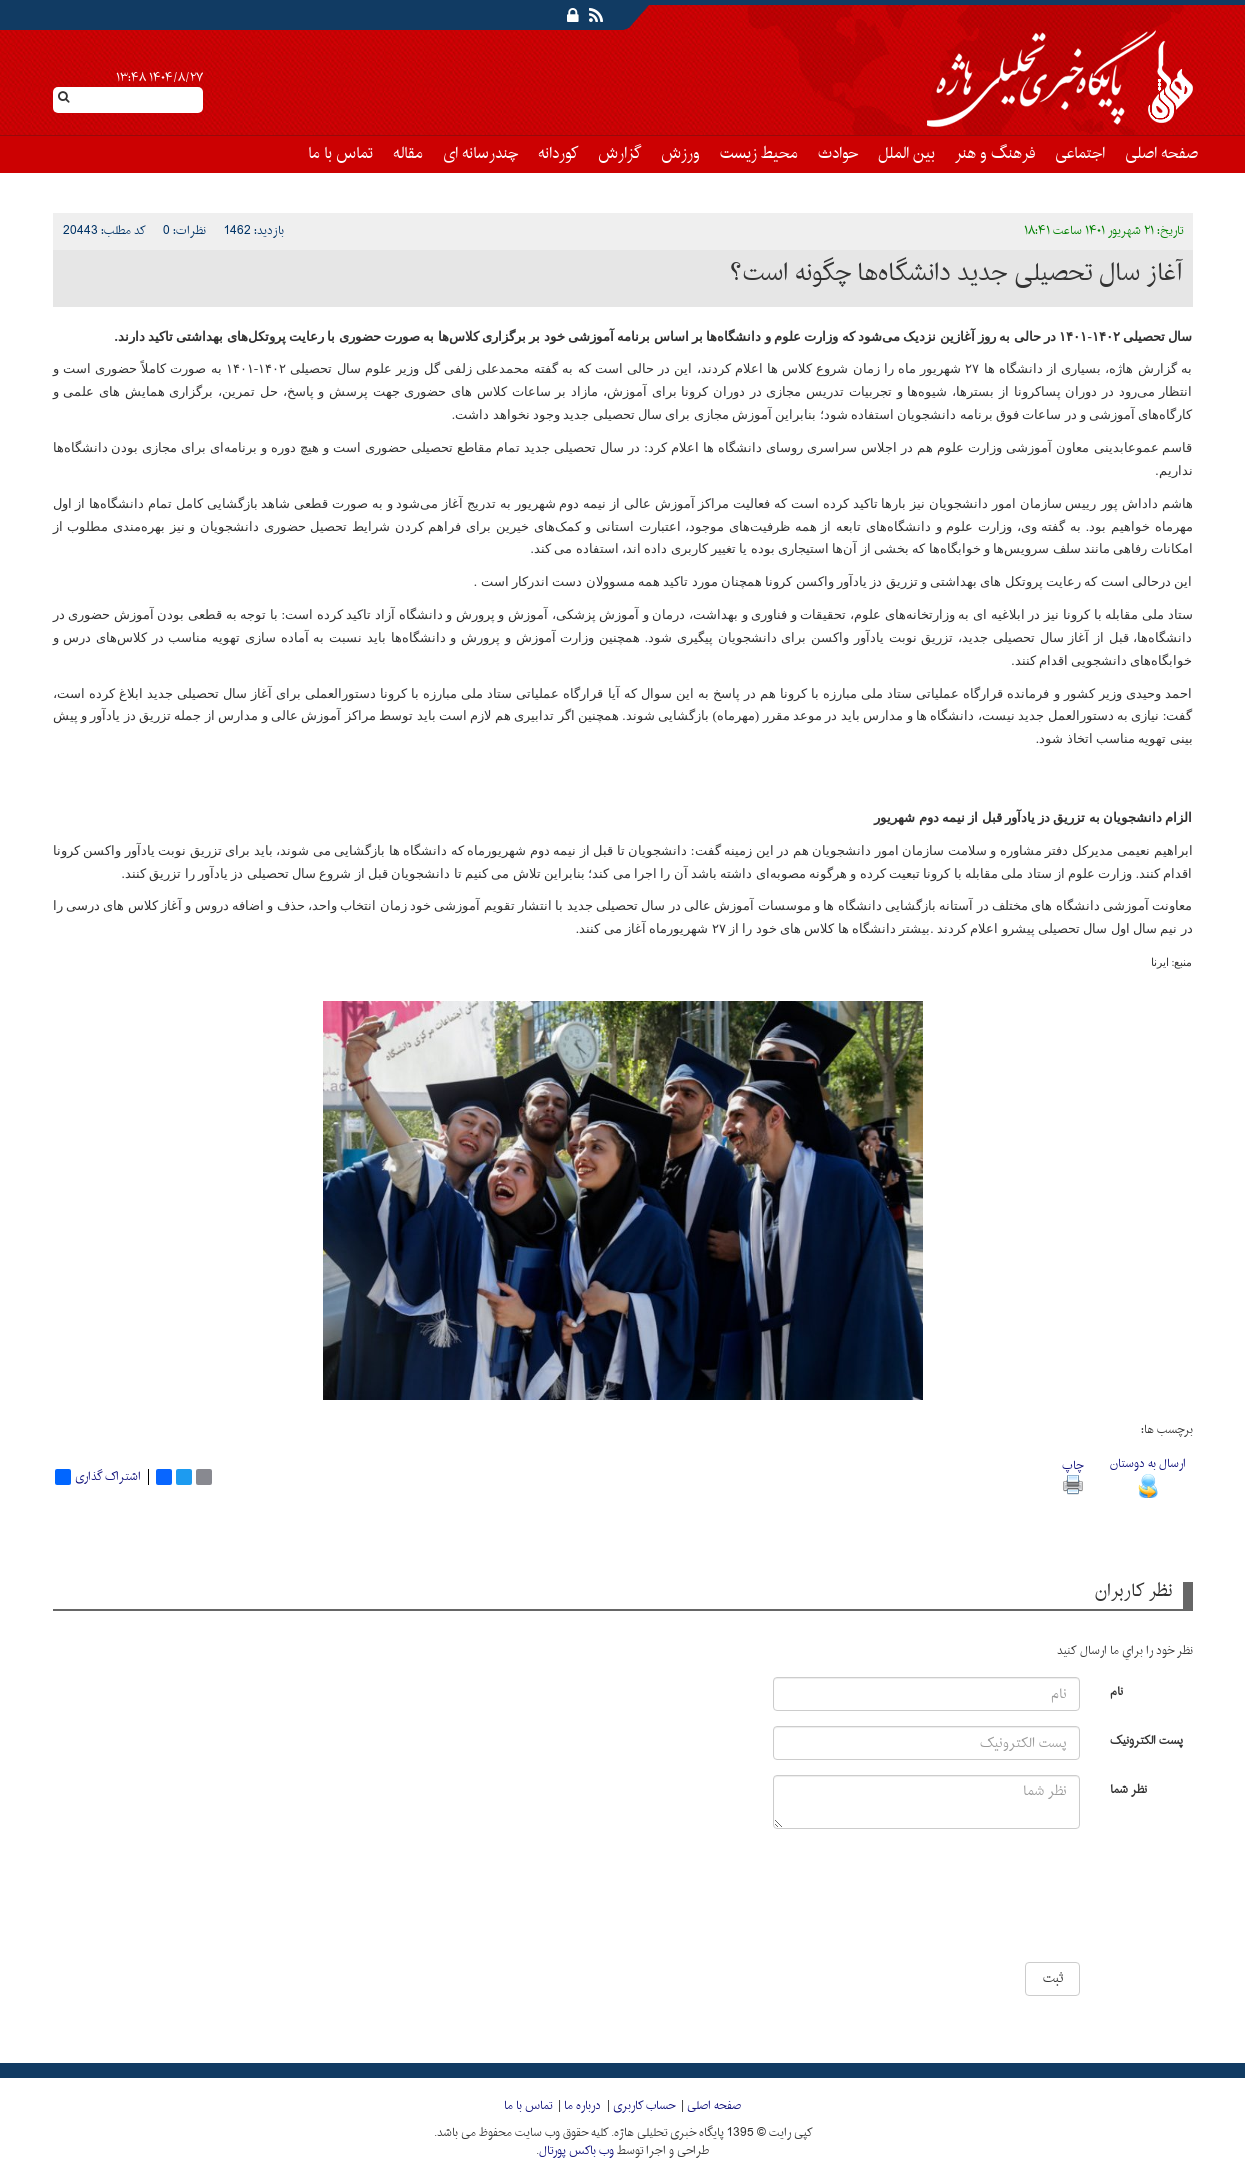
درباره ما (582, 2106)
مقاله (408, 154)
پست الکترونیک (1146, 1739)
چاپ (1072, 1474)
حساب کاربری (644, 2106)
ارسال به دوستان (1148, 1474)
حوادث (838, 154)
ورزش (680, 154)
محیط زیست (759, 154)
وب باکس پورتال (576, 2151)
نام (1116, 1690)
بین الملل (906, 154)
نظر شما (1128, 1788)
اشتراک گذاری (98, 1477)
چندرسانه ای (480, 154)
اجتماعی (1080, 154)
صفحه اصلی (1161, 154)
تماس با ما (340, 154)
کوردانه (558, 154)
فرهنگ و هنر (995, 154)
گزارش (619, 154)
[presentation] (1021, 1903)
